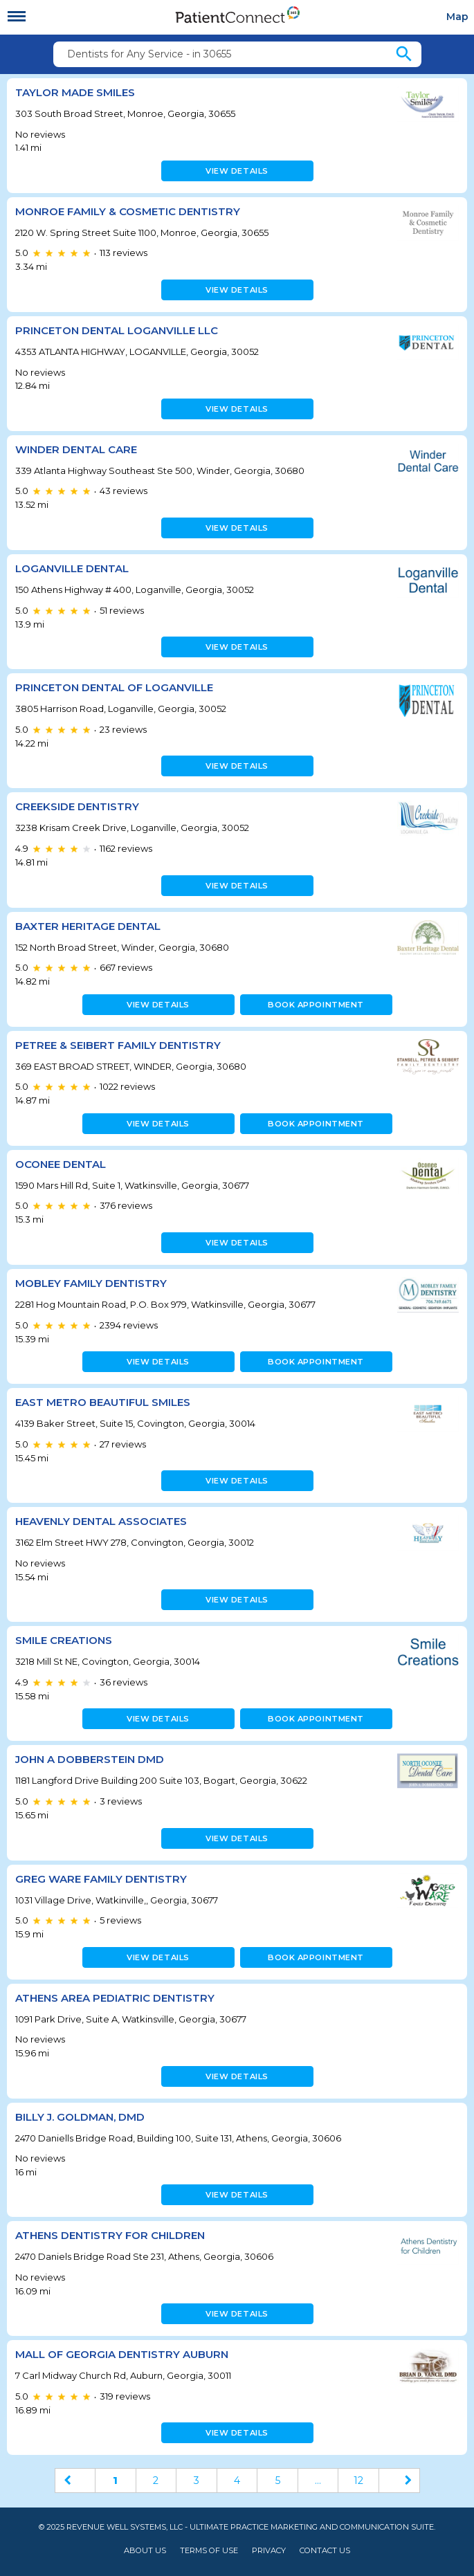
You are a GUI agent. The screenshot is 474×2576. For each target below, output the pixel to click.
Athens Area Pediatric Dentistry (115, 1997)
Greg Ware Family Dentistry (101, 1878)
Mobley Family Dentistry (91, 1283)
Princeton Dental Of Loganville (114, 687)
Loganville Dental (72, 568)
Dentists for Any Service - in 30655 (149, 54)
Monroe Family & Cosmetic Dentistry (127, 211)
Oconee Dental (60, 1164)
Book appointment (316, 1005)
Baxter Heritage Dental (88, 926)
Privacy (269, 2550)
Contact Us (325, 2550)
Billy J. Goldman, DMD (80, 2116)
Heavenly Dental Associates (101, 1521)
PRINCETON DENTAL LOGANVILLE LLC (116, 330)
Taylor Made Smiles (75, 92)
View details (237, 171)
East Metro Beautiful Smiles (102, 1402)
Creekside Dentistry (77, 806)
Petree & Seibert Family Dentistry (118, 1045)
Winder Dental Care (76, 449)
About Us (145, 2550)
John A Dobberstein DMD (89, 1759)
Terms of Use (209, 2550)
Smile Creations (63, 1640)
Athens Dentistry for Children (110, 2235)
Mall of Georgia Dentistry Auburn (121, 2354)
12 (358, 2480)
